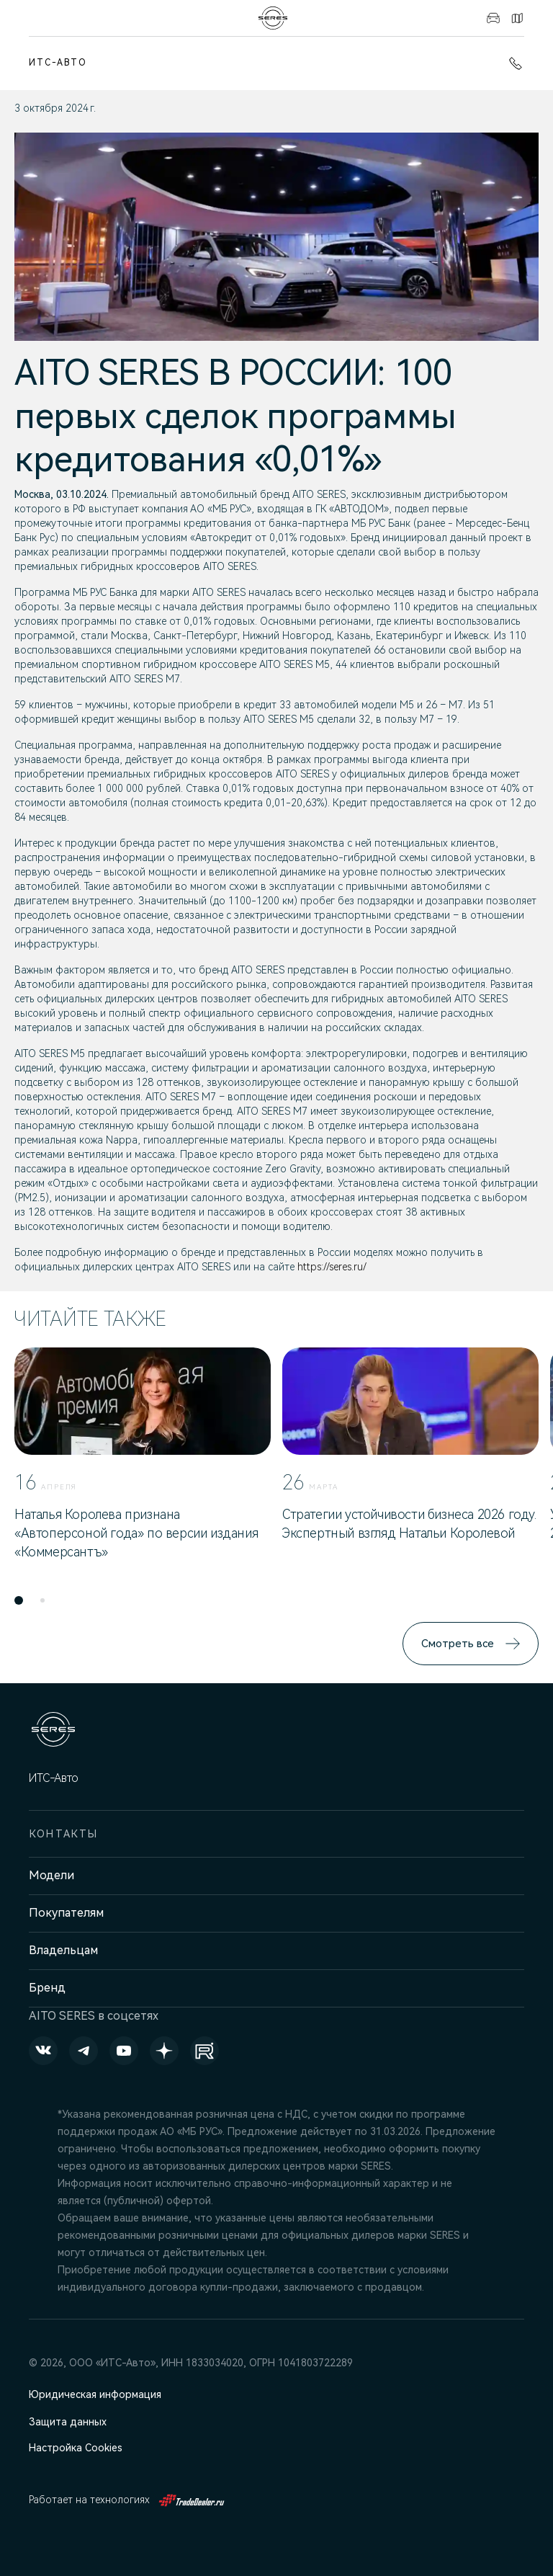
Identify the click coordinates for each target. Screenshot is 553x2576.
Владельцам (63, 1950)
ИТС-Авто (58, 63)
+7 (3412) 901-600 (515, 63)
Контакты (517, 18)
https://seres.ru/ (332, 1267)
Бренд (47, 1988)
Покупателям (66, 1913)
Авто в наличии (493, 18)
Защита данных (68, 2422)
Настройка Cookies (75, 2448)
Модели (51, 1875)
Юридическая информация (95, 2394)
